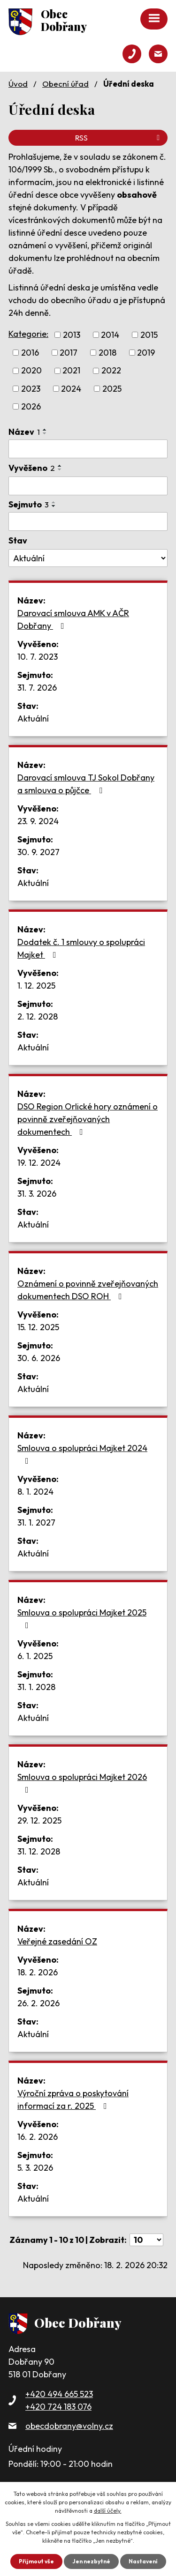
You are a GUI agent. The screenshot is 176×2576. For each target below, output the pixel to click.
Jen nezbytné (91, 2561)
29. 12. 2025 (39, 1820)
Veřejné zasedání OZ (57, 1941)
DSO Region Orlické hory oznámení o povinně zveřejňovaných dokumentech (87, 1119)
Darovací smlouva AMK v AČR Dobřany (73, 619)
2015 (149, 334)
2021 (71, 370)
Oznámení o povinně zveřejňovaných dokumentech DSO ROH (87, 1290)
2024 (71, 388)
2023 (30, 388)
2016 (30, 352)
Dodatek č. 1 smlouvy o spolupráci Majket (81, 948)
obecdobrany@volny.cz (69, 2425)
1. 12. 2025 (36, 985)
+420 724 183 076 (58, 2406)
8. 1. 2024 (35, 1491)
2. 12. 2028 (37, 1016)
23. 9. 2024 (38, 821)
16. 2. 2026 (37, 2136)
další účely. (108, 2510)
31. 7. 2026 (37, 687)
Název (24, 431)
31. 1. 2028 (36, 1687)
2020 (31, 370)
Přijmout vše (36, 2561)
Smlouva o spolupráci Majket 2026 (82, 1783)
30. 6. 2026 (38, 1358)
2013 (71, 334)
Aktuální (33, 718)
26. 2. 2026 (38, 2003)
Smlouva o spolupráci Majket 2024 (82, 1454)
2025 (112, 388)
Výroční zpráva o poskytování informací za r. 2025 (73, 2099)
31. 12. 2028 (38, 1851)
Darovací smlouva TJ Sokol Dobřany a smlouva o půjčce (85, 784)
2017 (68, 352)
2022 (111, 370)
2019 (146, 352)
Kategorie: (28, 333)
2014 (110, 334)
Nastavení (143, 2561)
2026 (31, 406)
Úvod (18, 84)
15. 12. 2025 (38, 1327)
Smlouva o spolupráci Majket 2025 (81, 1618)
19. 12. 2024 (39, 1162)
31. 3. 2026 (36, 1193)
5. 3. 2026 (35, 2167)
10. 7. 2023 (37, 656)
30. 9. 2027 (38, 852)
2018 (107, 352)
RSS (119, 137)
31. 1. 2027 (36, 1522)
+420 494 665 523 (59, 2394)
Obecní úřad (65, 84)
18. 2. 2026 (37, 1972)
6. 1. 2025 (35, 1656)
